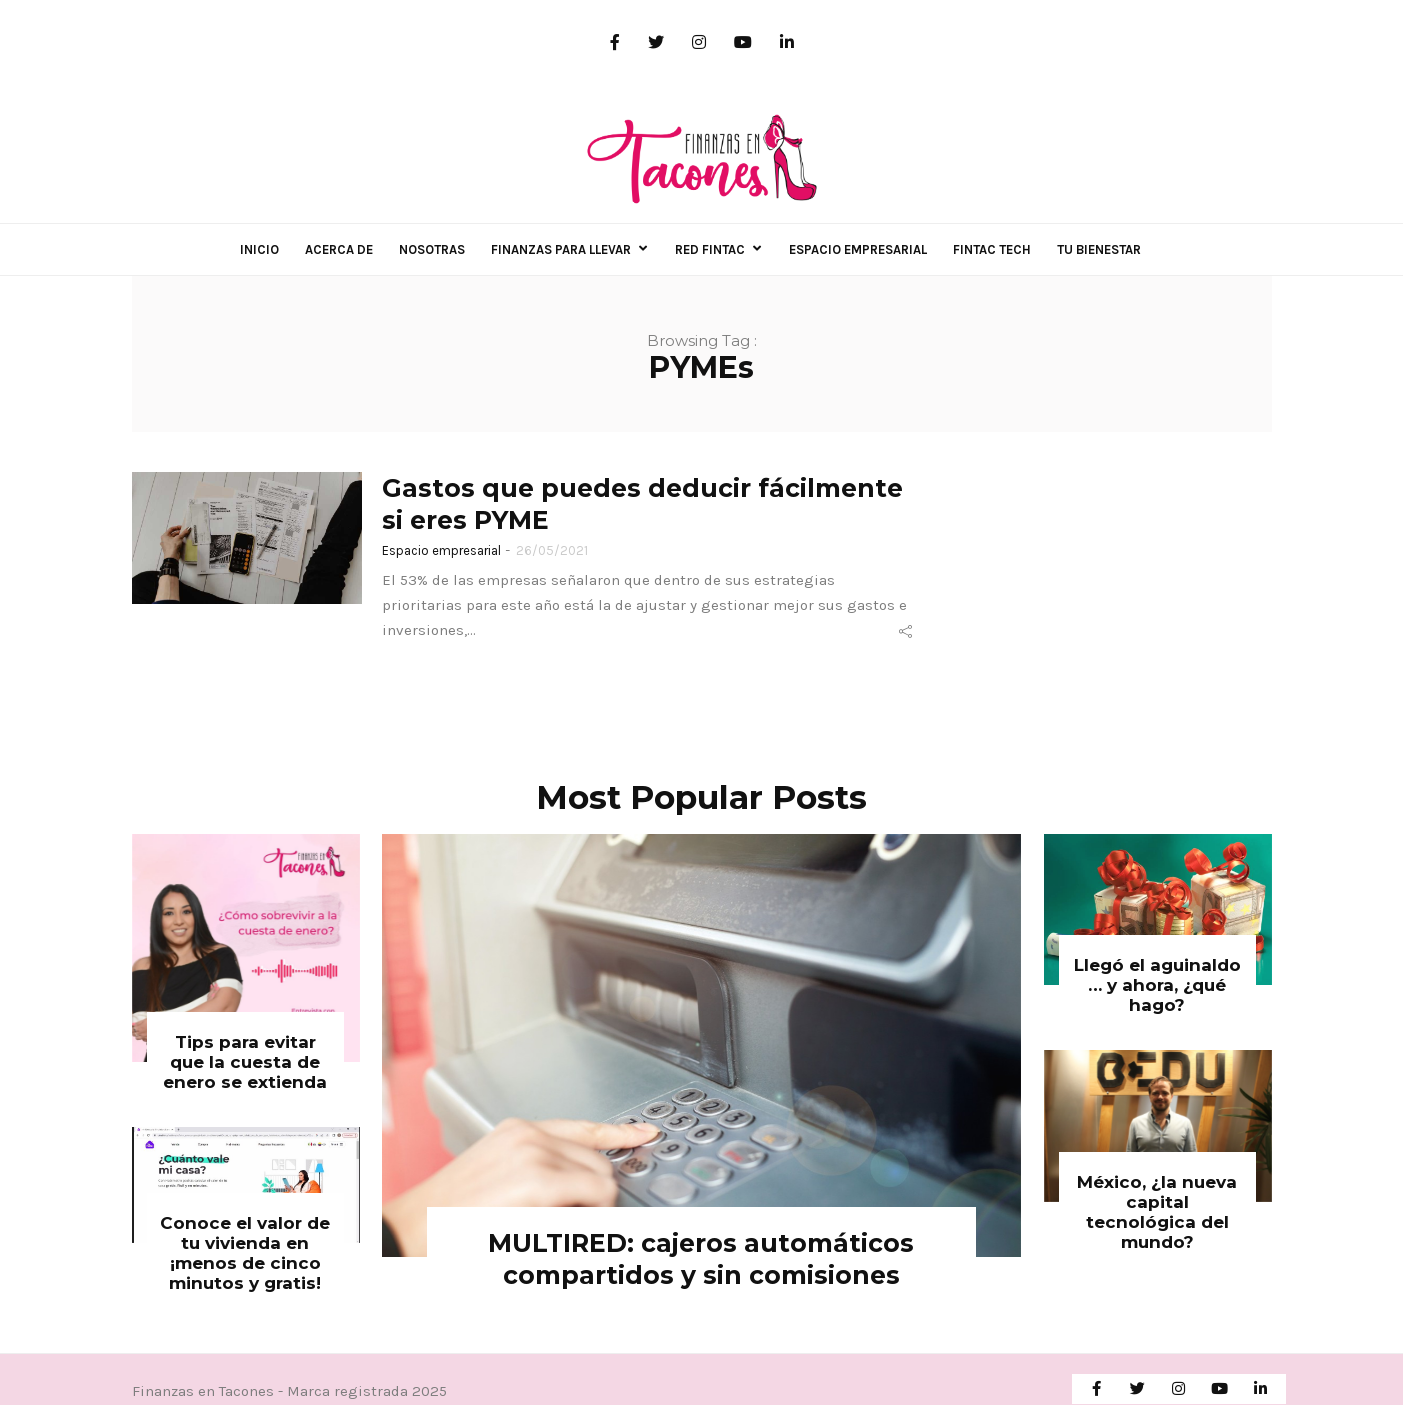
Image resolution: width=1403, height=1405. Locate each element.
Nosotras (432, 249)
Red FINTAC (710, 249)
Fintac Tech (992, 249)
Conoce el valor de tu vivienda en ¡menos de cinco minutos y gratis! (245, 1253)
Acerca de (339, 249)
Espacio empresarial (858, 249)
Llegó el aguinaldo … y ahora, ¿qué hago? (1157, 985)
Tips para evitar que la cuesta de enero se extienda (245, 1062)
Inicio (259, 249)
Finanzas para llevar (561, 249)
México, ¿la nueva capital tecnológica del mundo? (1157, 1212)
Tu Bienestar (1099, 249)
